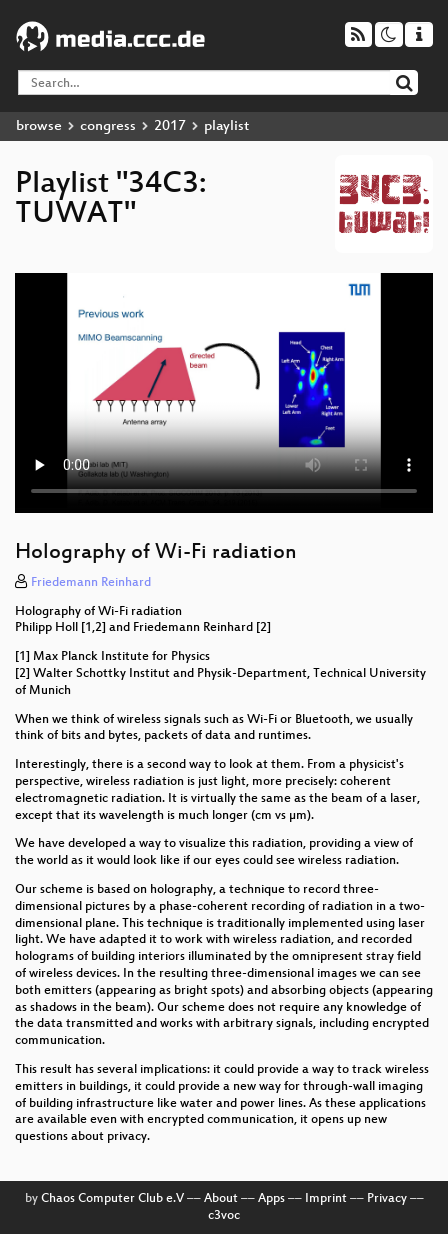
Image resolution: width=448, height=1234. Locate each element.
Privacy (387, 1199)
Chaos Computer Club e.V (112, 1199)
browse (39, 126)
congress (108, 126)
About (221, 1199)
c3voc (224, 1216)
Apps (271, 1199)
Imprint (326, 1199)
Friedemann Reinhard (91, 583)
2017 (170, 126)
